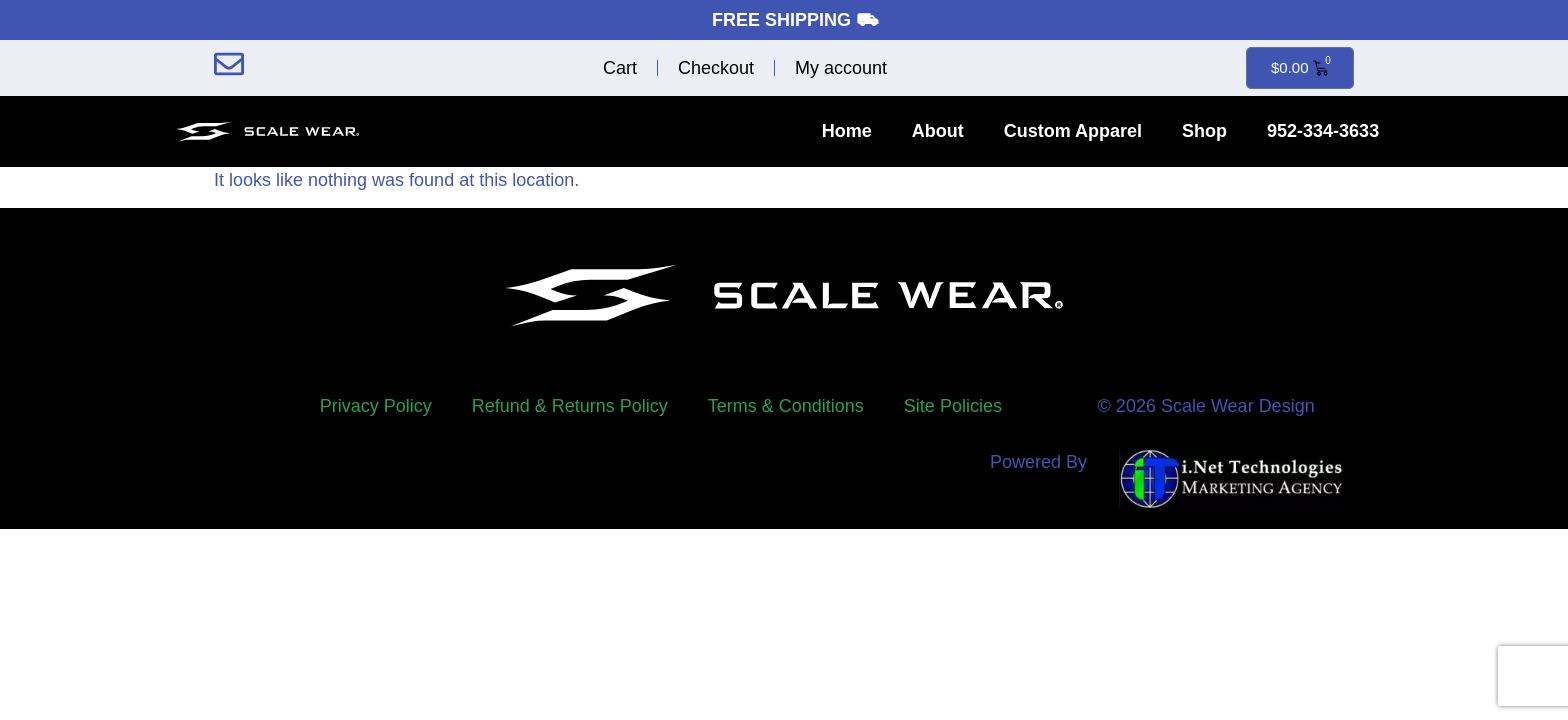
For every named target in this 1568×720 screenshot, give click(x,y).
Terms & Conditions (786, 406)
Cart (620, 68)
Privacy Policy (376, 406)
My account (841, 68)
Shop (1204, 131)
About (938, 131)
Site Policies (953, 406)
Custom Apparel (1073, 131)
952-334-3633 (1323, 131)
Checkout (716, 68)
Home (847, 131)
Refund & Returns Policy (570, 406)
